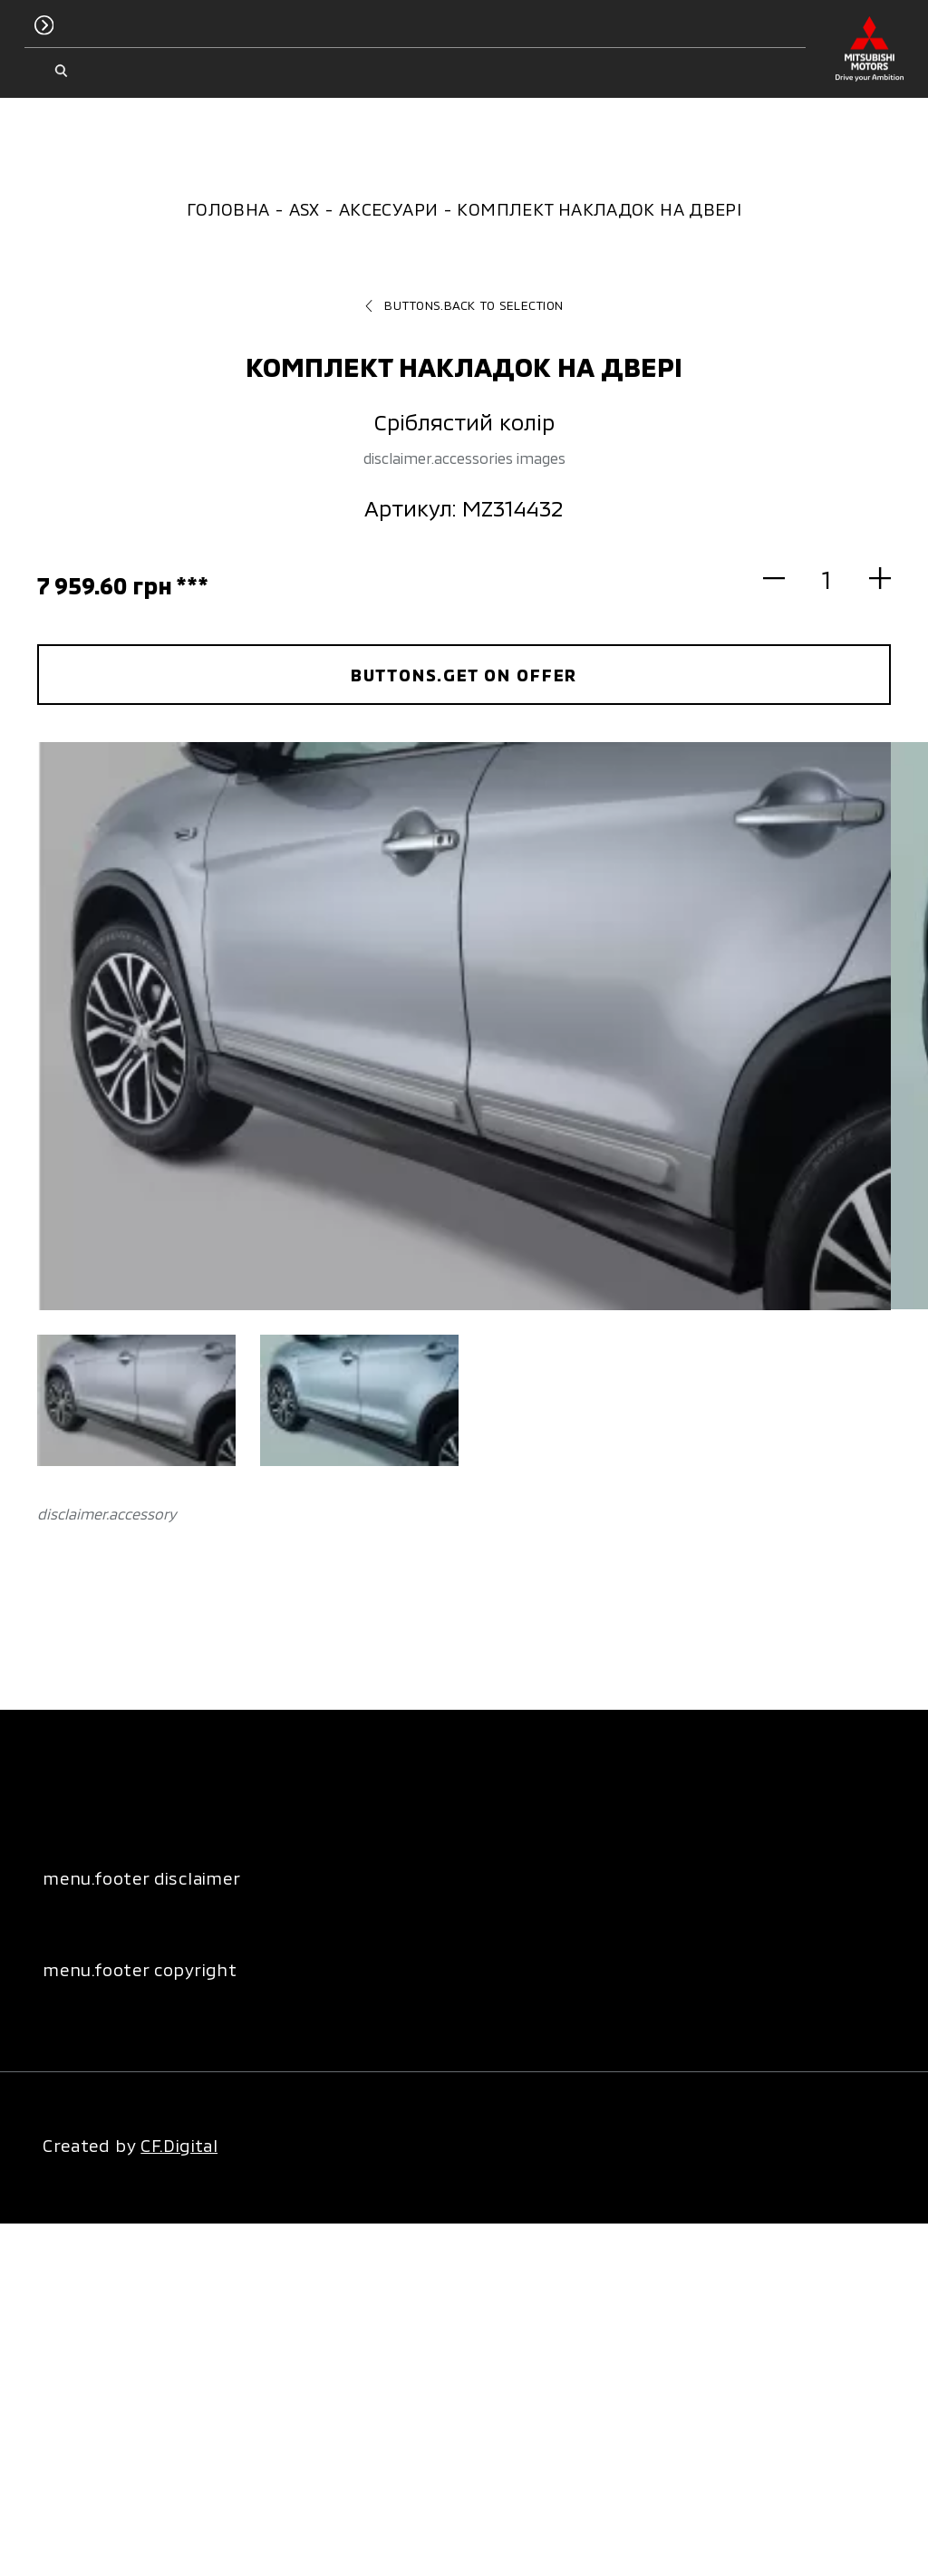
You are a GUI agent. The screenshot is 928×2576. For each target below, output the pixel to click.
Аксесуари (388, 208)
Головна (228, 208)
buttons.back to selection (464, 305)
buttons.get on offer (464, 674)
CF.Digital (179, 2145)
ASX (304, 208)
